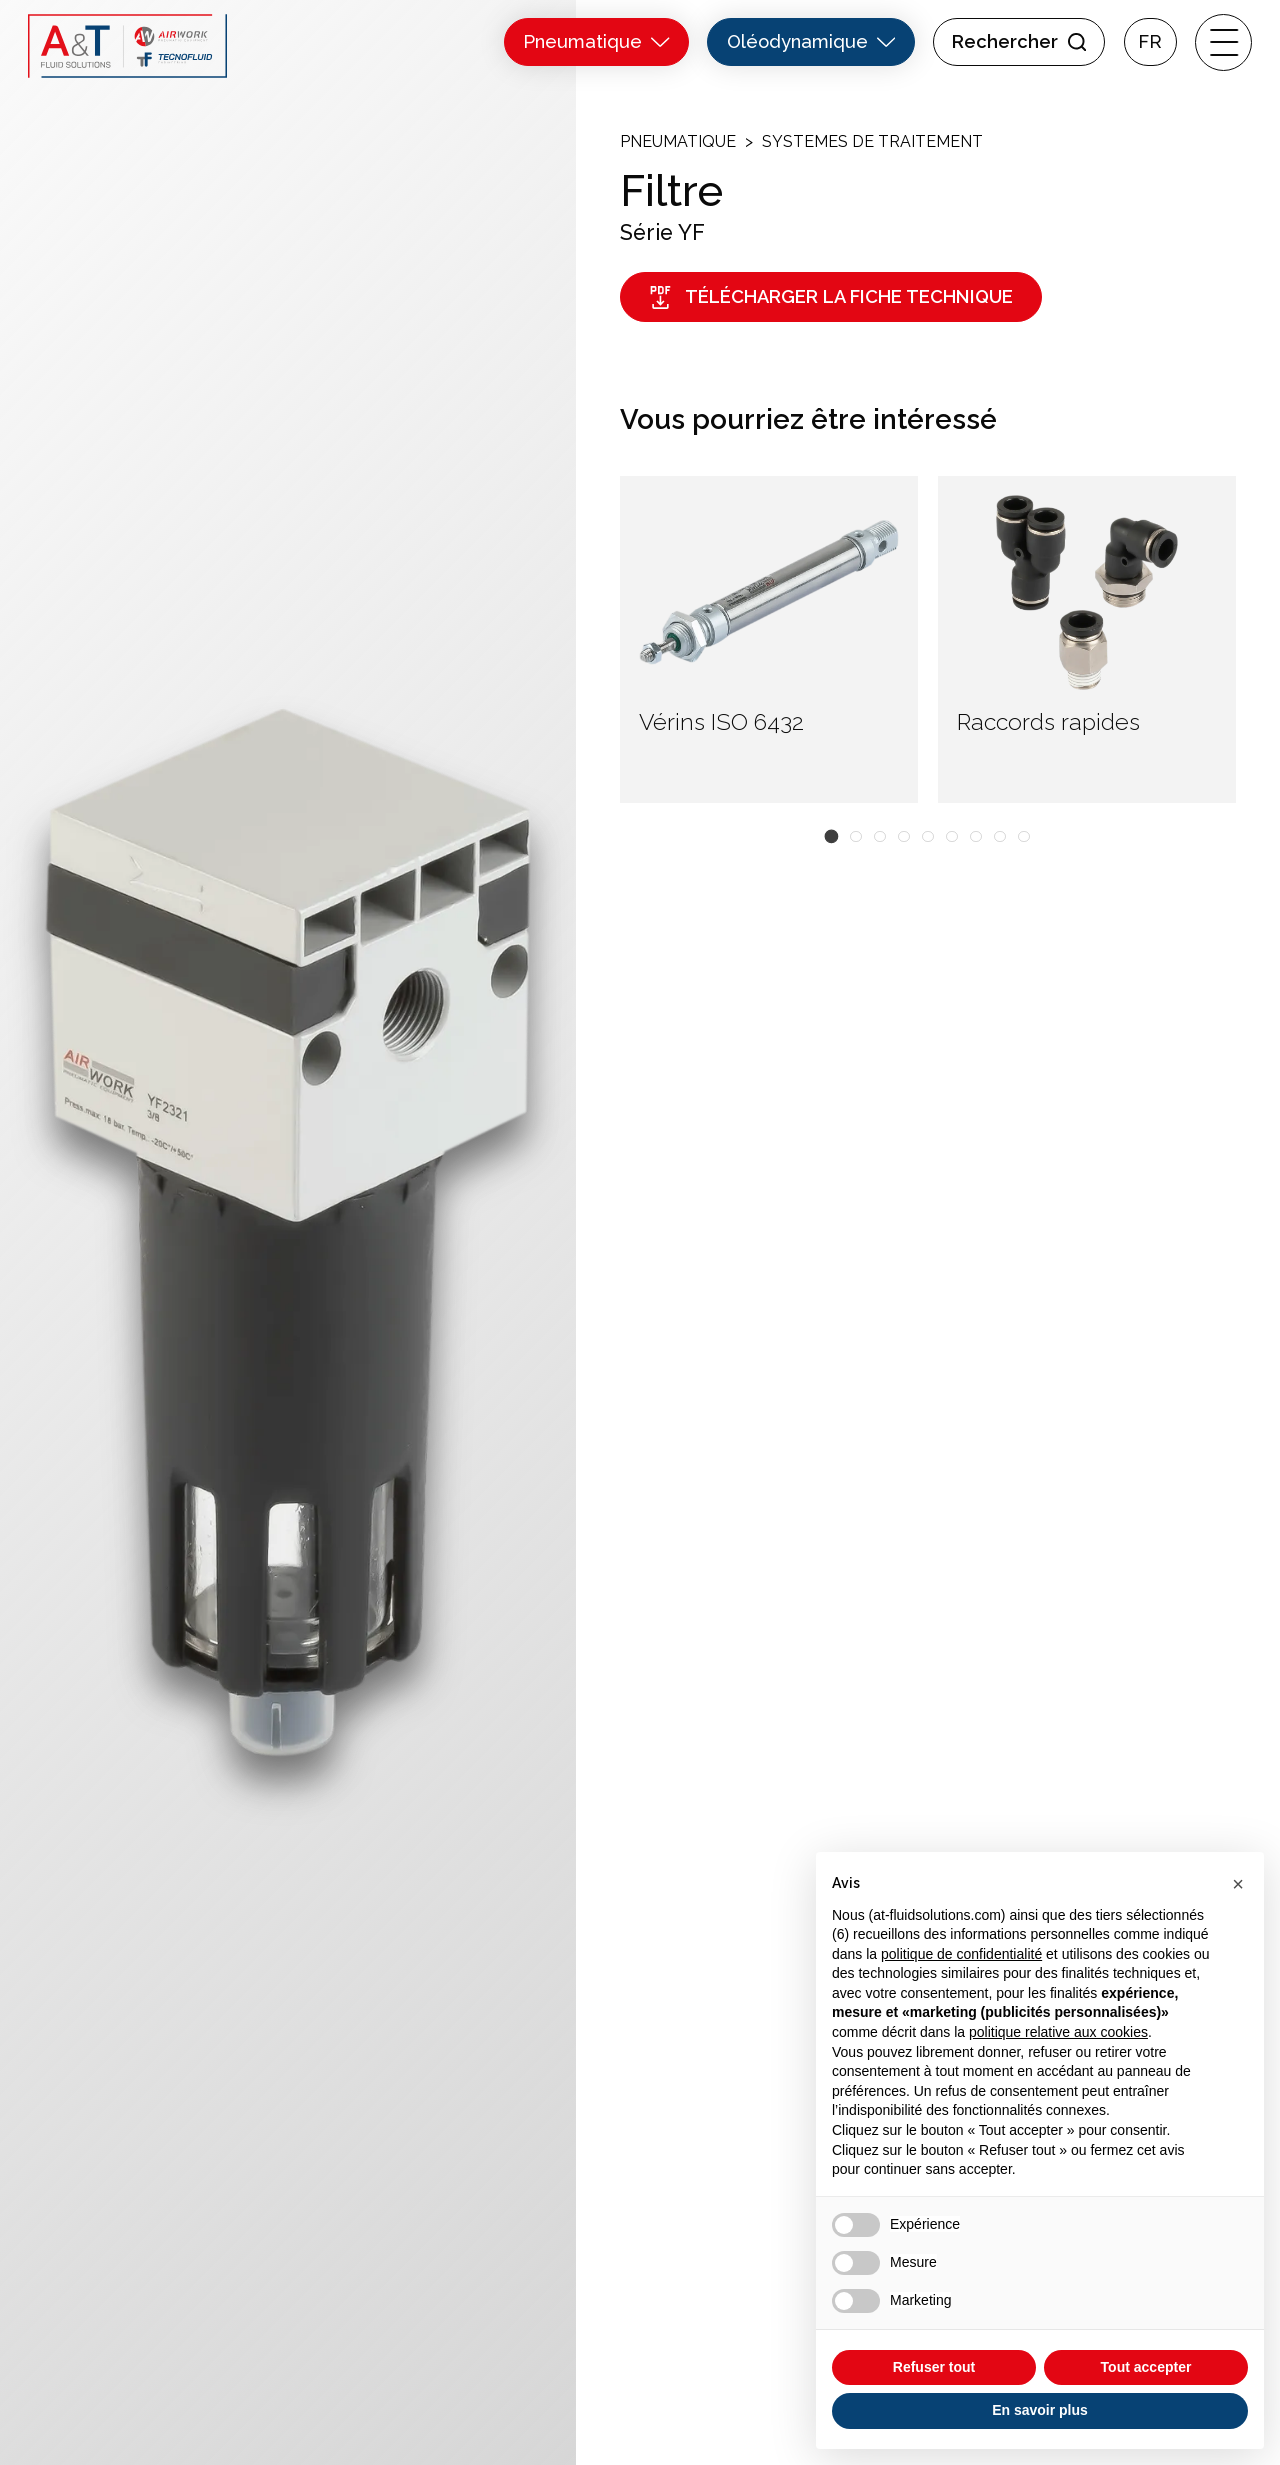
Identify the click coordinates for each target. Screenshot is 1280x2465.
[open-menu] (1223, 42)
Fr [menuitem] (1150, 42)
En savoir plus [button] (1040, 2410)
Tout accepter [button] (1146, 2367)
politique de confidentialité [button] (961, 1954)
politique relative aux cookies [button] (1058, 2032)
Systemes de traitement (872, 141)
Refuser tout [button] (934, 2367)
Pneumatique (678, 141)
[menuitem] (1151, 42)
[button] (832, 836)
